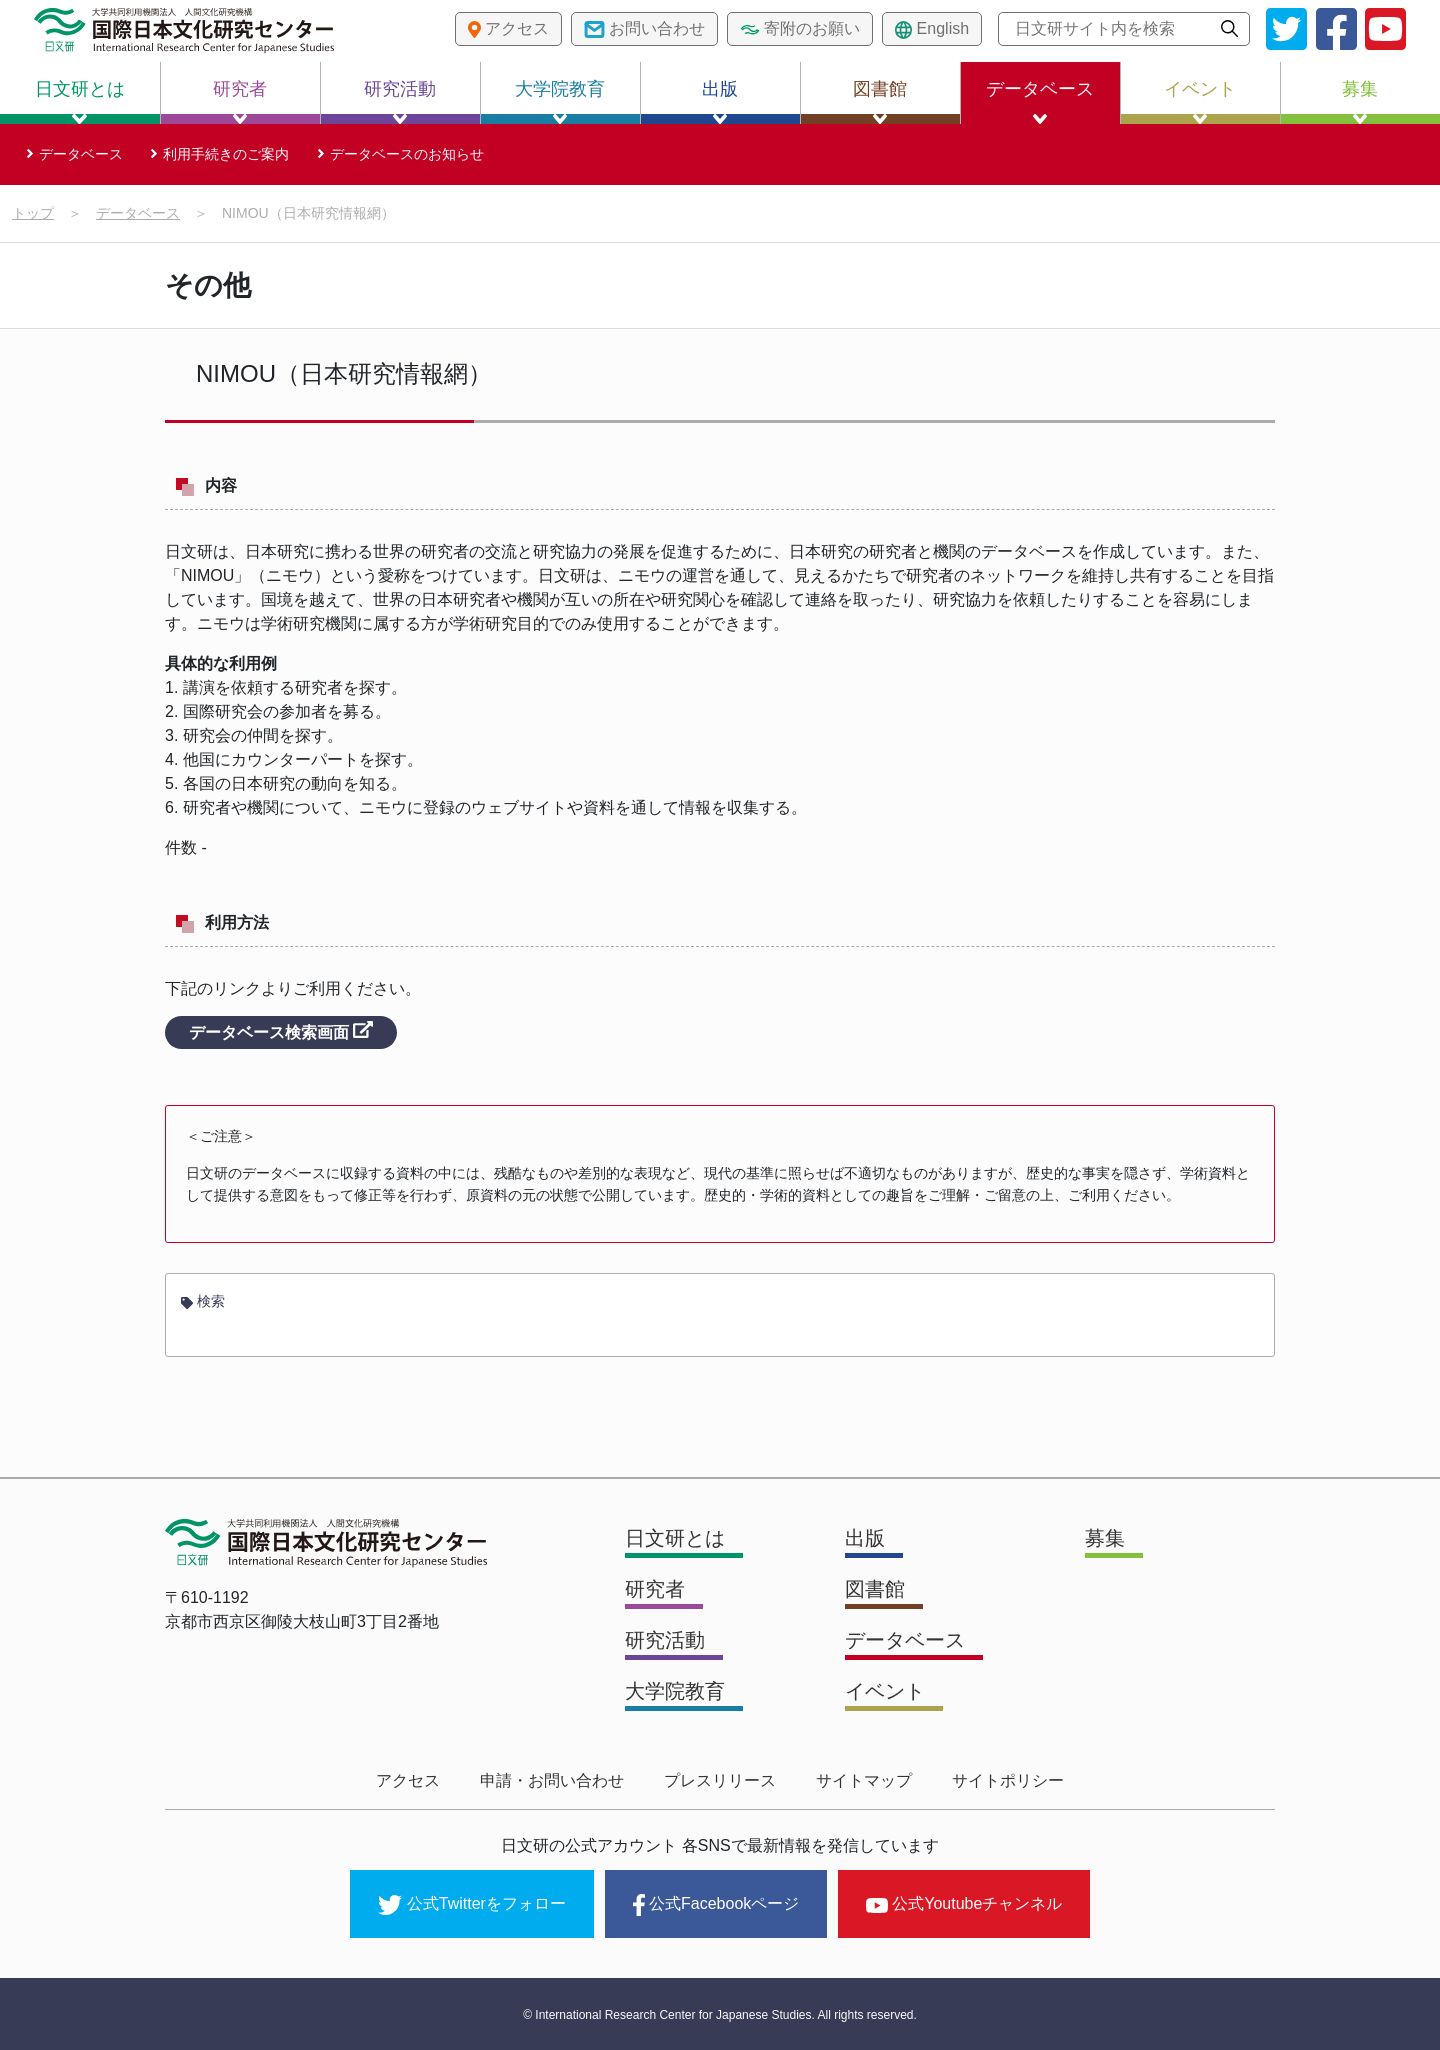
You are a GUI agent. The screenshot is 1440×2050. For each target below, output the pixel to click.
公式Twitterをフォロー (472, 1905)
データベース (1040, 101)
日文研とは (80, 101)
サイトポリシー (1008, 1780)
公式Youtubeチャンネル (964, 1903)
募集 (1360, 101)
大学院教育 (560, 101)
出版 (720, 101)
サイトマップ (864, 1780)
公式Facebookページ (716, 1905)
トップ (33, 213)
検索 (203, 1301)
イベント (1200, 101)
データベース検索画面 (281, 1031)
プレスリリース (720, 1780)
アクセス (408, 1780)
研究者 (240, 101)
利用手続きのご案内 (226, 154)
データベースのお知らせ (407, 154)
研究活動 (400, 101)
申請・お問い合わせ (552, 1780)
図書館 (880, 101)
